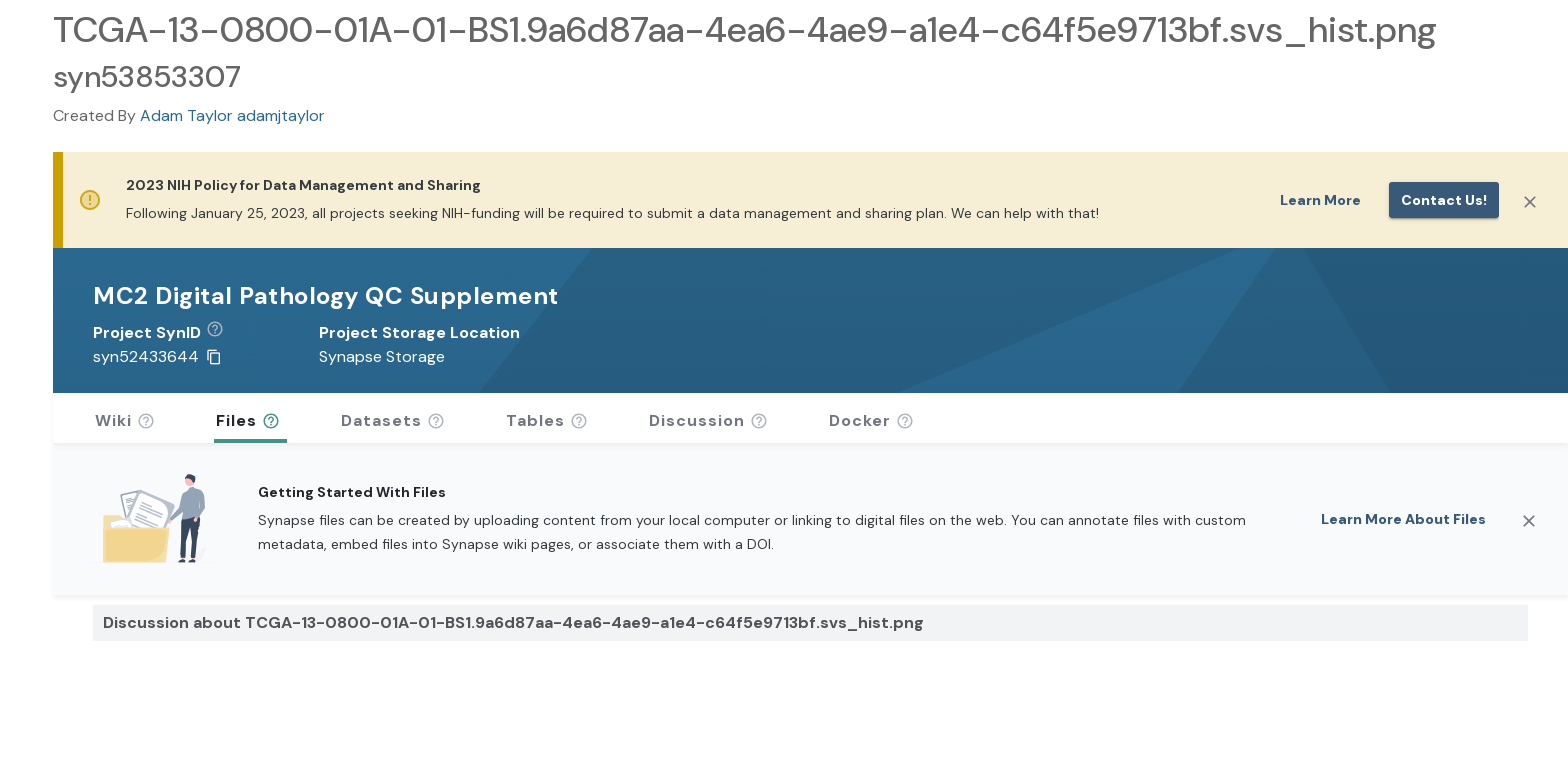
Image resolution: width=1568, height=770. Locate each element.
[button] (222, 333)
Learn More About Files (1403, 519)
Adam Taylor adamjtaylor (232, 115)
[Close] (1530, 202)
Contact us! (1444, 200)
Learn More (1320, 200)
